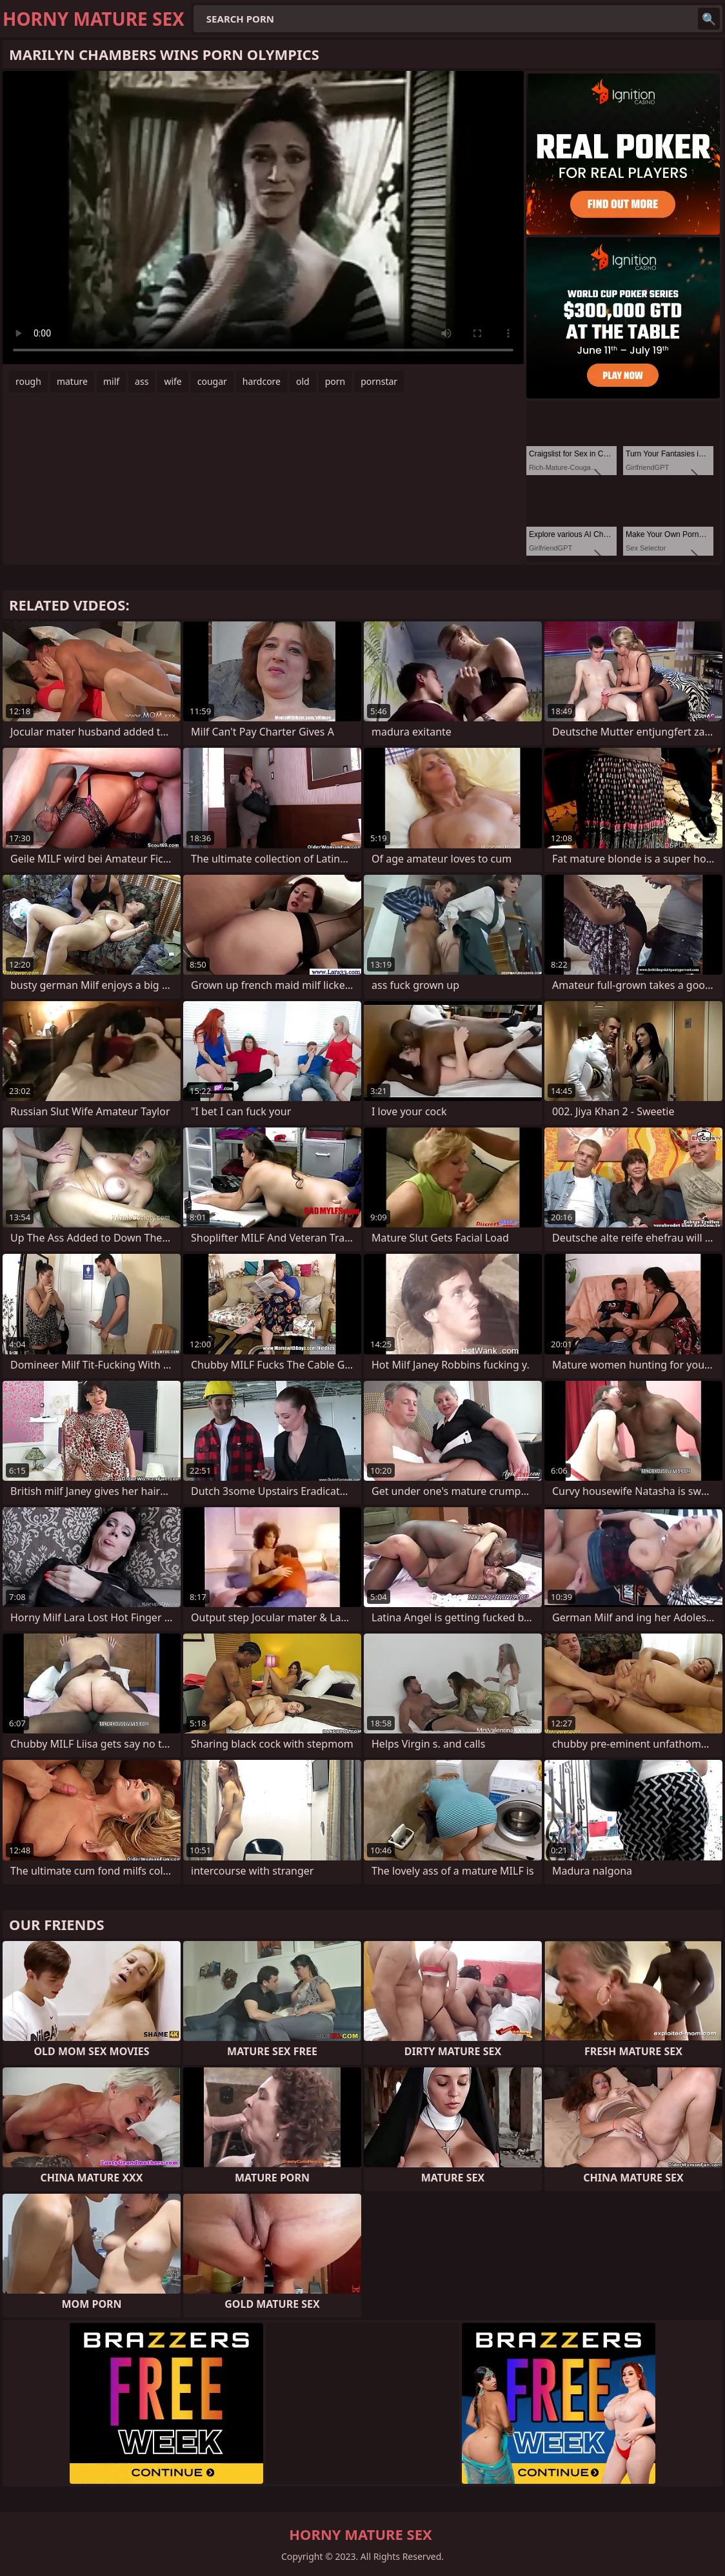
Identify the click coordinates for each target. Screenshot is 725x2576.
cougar (212, 381)
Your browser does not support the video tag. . (263, 217)
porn (335, 381)
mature (72, 381)
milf (111, 381)
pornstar (379, 381)
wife (172, 381)
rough (28, 381)
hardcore (262, 381)
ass (141, 381)
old (303, 381)
